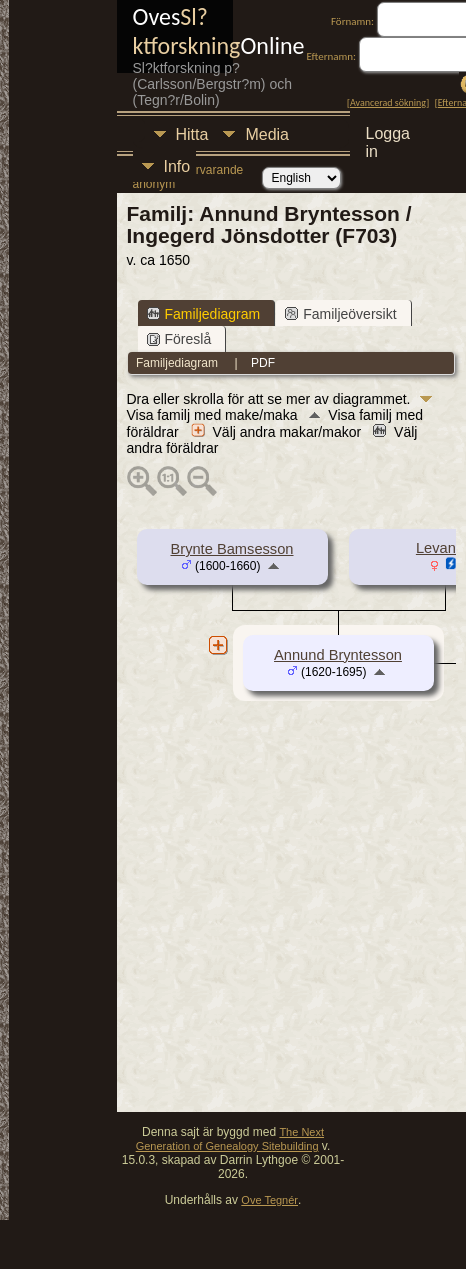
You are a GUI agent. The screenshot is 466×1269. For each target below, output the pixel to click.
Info (177, 166)
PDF (263, 363)
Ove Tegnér (269, 1200)
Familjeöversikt (340, 314)
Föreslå (179, 339)
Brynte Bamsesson (231, 549)
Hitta (192, 134)
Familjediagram (204, 314)
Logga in (388, 136)
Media (267, 134)
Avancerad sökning (388, 102)
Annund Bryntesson (338, 655)
